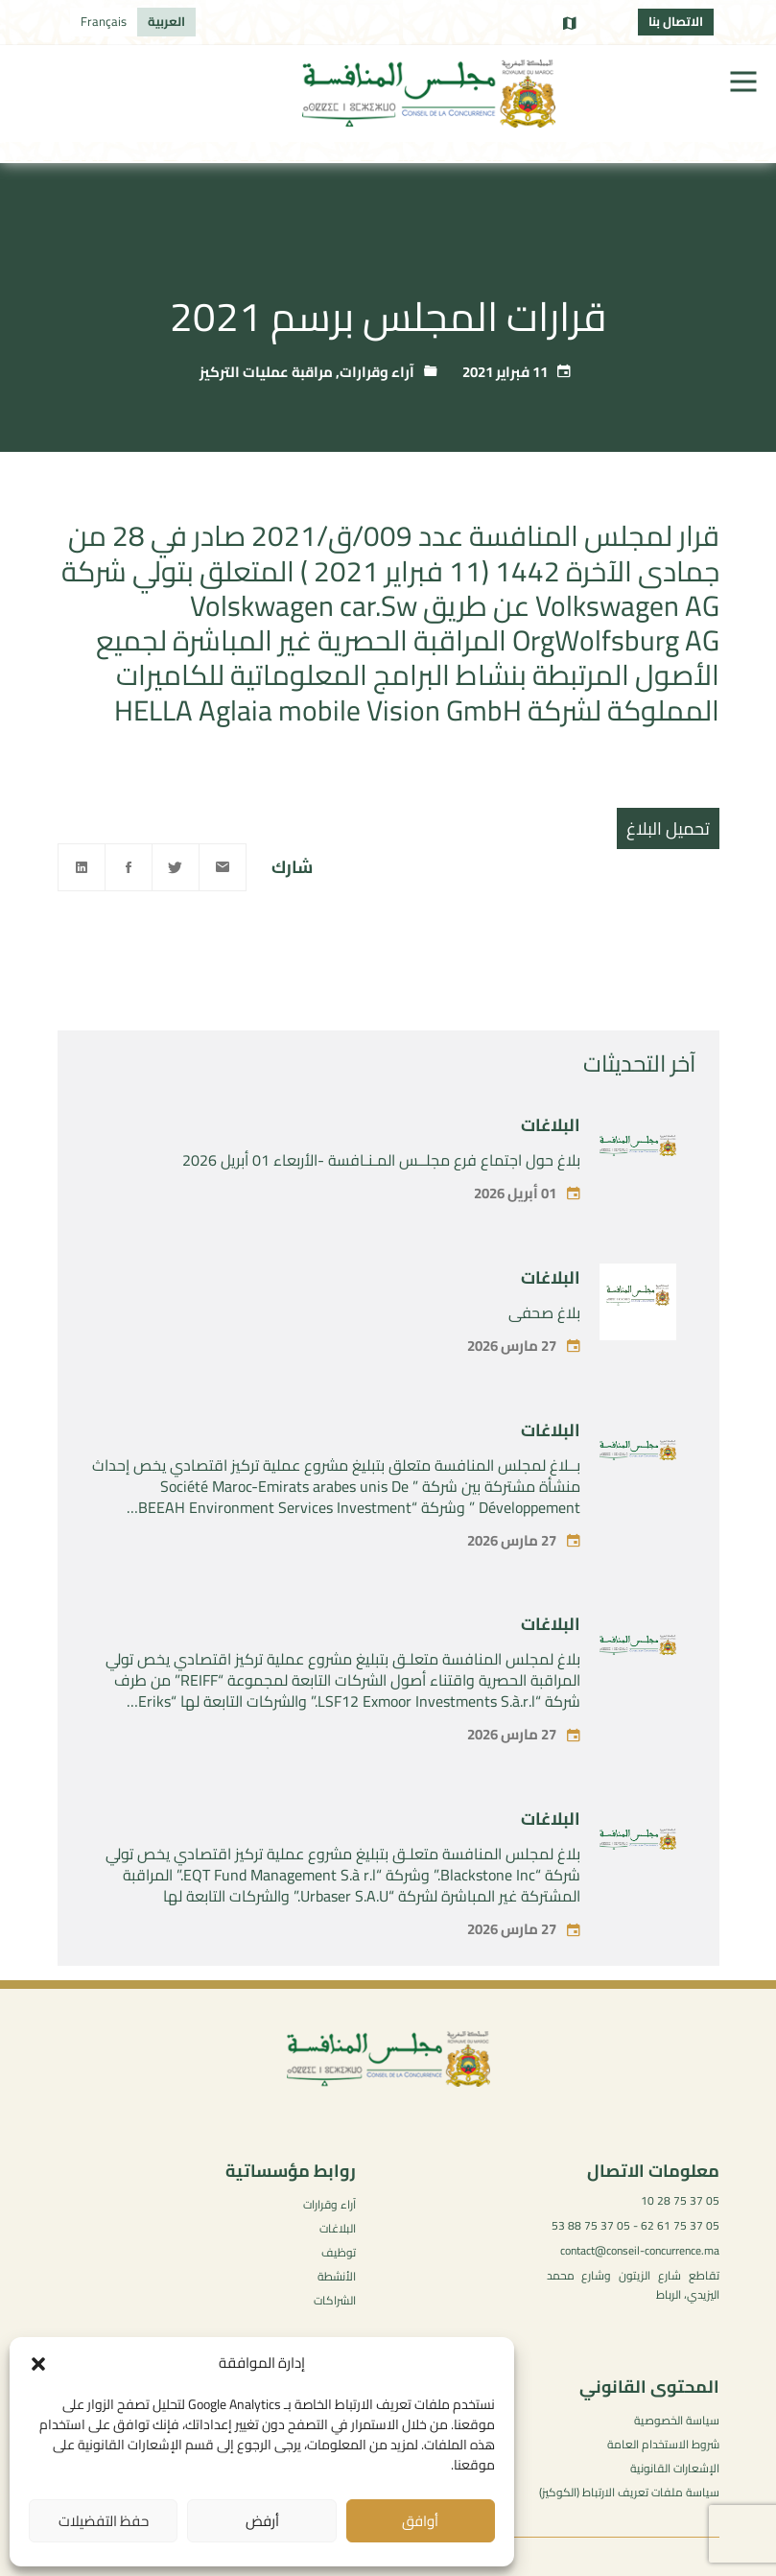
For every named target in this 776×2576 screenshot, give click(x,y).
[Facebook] (129, 867)
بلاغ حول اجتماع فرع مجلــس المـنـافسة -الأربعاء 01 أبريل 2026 (381, 1228)
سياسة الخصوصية (676, 2420)
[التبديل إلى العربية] (166, 22)
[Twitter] (176, 867)
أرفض (262, 2521)
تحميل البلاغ (668, 828)
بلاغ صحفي (544, 1380)
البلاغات (550, 1193)
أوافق (420, 2521)
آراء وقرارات (377, 372)
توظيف (338, 2252)
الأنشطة (336, 2276)
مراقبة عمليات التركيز (266, 372)
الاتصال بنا (675, 21)
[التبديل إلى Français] (103, 22)
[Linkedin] (82, 867)
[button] (38, 2364)
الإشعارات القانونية (674, 2468)
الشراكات (335, 2300)
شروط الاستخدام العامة (663, 2444)
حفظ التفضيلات (104, 2521)
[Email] (223, 867)
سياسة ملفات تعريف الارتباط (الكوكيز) (629, 2492)
